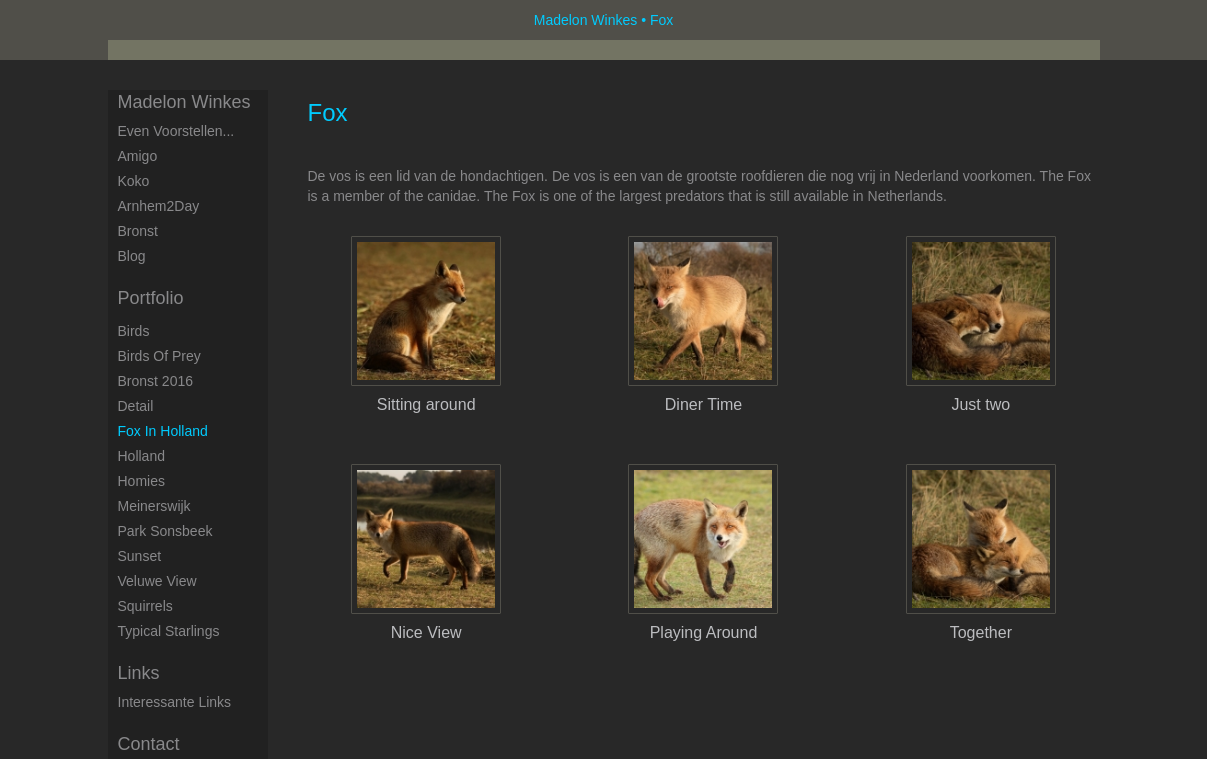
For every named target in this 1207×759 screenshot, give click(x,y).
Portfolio (151, 298)
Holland (141, 456)
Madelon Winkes (586, 20)
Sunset (140, 556)
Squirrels (145, 606)
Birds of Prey (159, 356)
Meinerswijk (154, 506)
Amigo (138, 156)
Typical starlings (169, 631)
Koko (134, 181)
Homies (141, 481)
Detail (136, 406)
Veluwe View (157, 581)
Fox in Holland (163, 431)
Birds (134, 331)
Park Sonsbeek (165, 531)
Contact (149, 744)
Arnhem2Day (159, 206)
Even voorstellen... (176, 131)
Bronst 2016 (156, 381)
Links (139, 673)
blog (132, 256)
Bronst (138, 231)
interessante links (175, 702)
